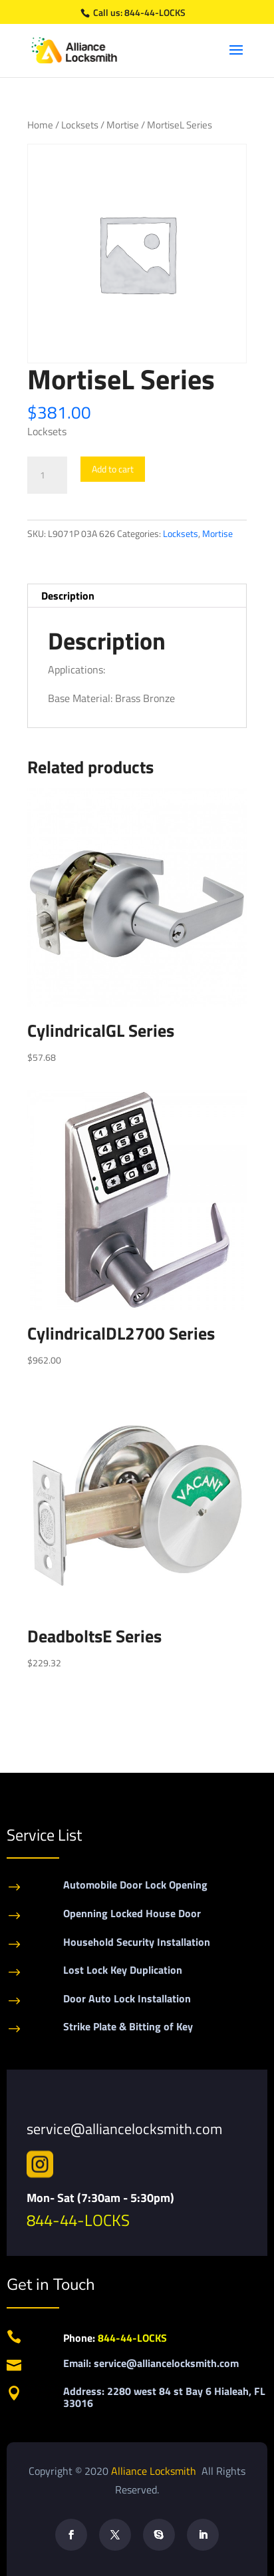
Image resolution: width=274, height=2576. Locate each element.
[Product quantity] (47, 475)
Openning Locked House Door (132, 1913)
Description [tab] (67, 596)
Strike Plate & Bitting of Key (128, 2026)
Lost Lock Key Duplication (122, 1970)
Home (40, 124)
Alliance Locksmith (155, 2471)
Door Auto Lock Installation (127, 1998)
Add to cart (113, 469)
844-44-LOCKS (155, 12)
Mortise (122, 124)
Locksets (79, 124)
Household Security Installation (136, 1942)
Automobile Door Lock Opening (135, 1885)
